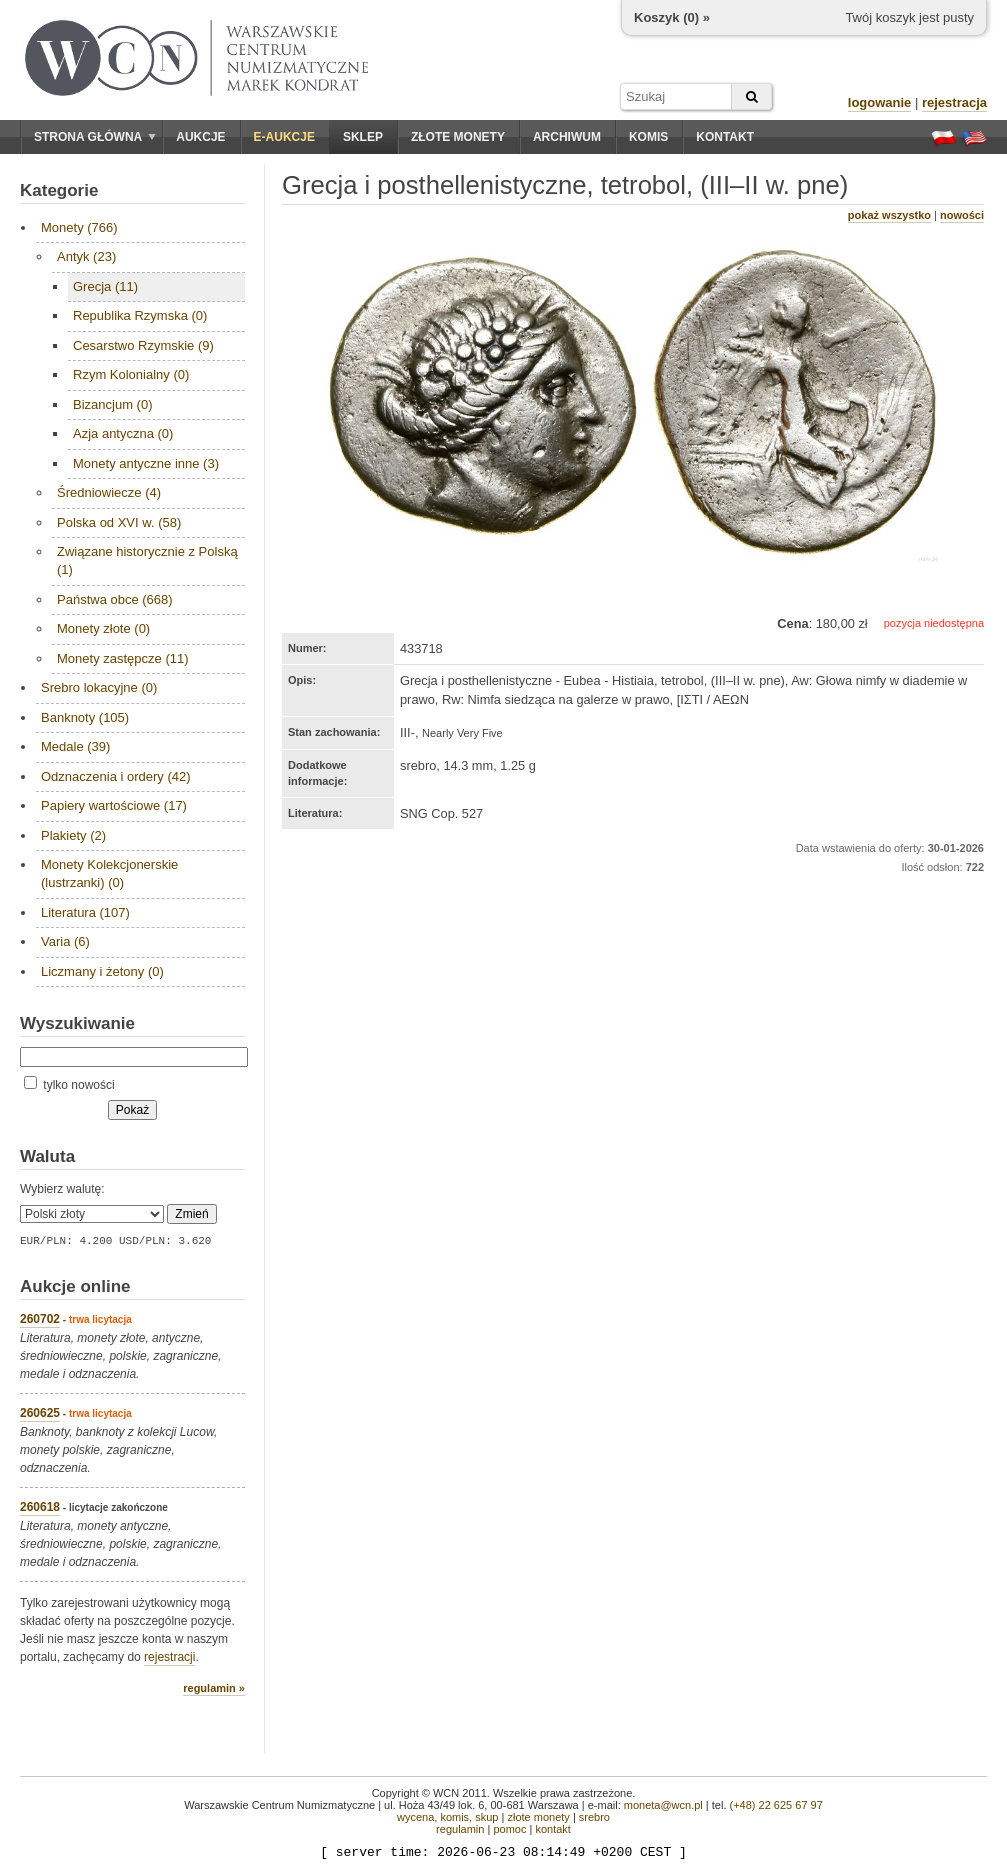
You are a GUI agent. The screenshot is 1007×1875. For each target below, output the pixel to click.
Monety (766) (79, 227)
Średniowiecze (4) (109, 492)
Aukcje (200, 137)
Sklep (363, 137)
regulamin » (214, 1688)
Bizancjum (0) (112, 404)
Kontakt (725, 137)
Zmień (191, 1214)
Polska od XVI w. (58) (119, 522)
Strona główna (95, 137)
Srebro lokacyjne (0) (99, 687)
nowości (962, 215)
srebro (594, 1817)
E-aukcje (284, 137)
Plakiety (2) (73, 835)
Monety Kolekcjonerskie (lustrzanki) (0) (109, 873)
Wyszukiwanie (77, 1023)
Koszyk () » (672, 17)
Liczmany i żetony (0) (102, 971)
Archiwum (567, 137)
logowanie (880, 102)
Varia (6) (65, 941)
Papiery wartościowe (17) (114, 805)
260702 (40, 1319)
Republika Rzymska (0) (140, 315)
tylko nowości (69, 1085)
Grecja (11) (105, 286)
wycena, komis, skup (447, 1817)
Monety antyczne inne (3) (146, 463)
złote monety (538, 1817)
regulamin (460, 1829)
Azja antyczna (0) (123, 433)
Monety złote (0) (103, 628)
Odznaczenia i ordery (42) (116, 776)
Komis (648, 137)
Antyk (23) (86, 256)
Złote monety (458, 137)
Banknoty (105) (85, 717)
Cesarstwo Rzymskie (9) (143, 345)
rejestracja (954, 102)
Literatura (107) (85, 912)
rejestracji (169, 1657)
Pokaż (132, 1110)
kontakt (552, 1829)
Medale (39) (75, 746)
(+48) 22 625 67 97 (776, 1805)
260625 (40, 1413)
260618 (40, 1507)
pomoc (509, 1829)
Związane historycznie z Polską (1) (147, 560)
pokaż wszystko (889, 215)
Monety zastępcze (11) (123, 658)
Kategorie (59, 190)
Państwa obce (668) (115, 599)
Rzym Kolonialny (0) (131, 374)
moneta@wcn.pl (663, 1805)
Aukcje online (75, 1286)
